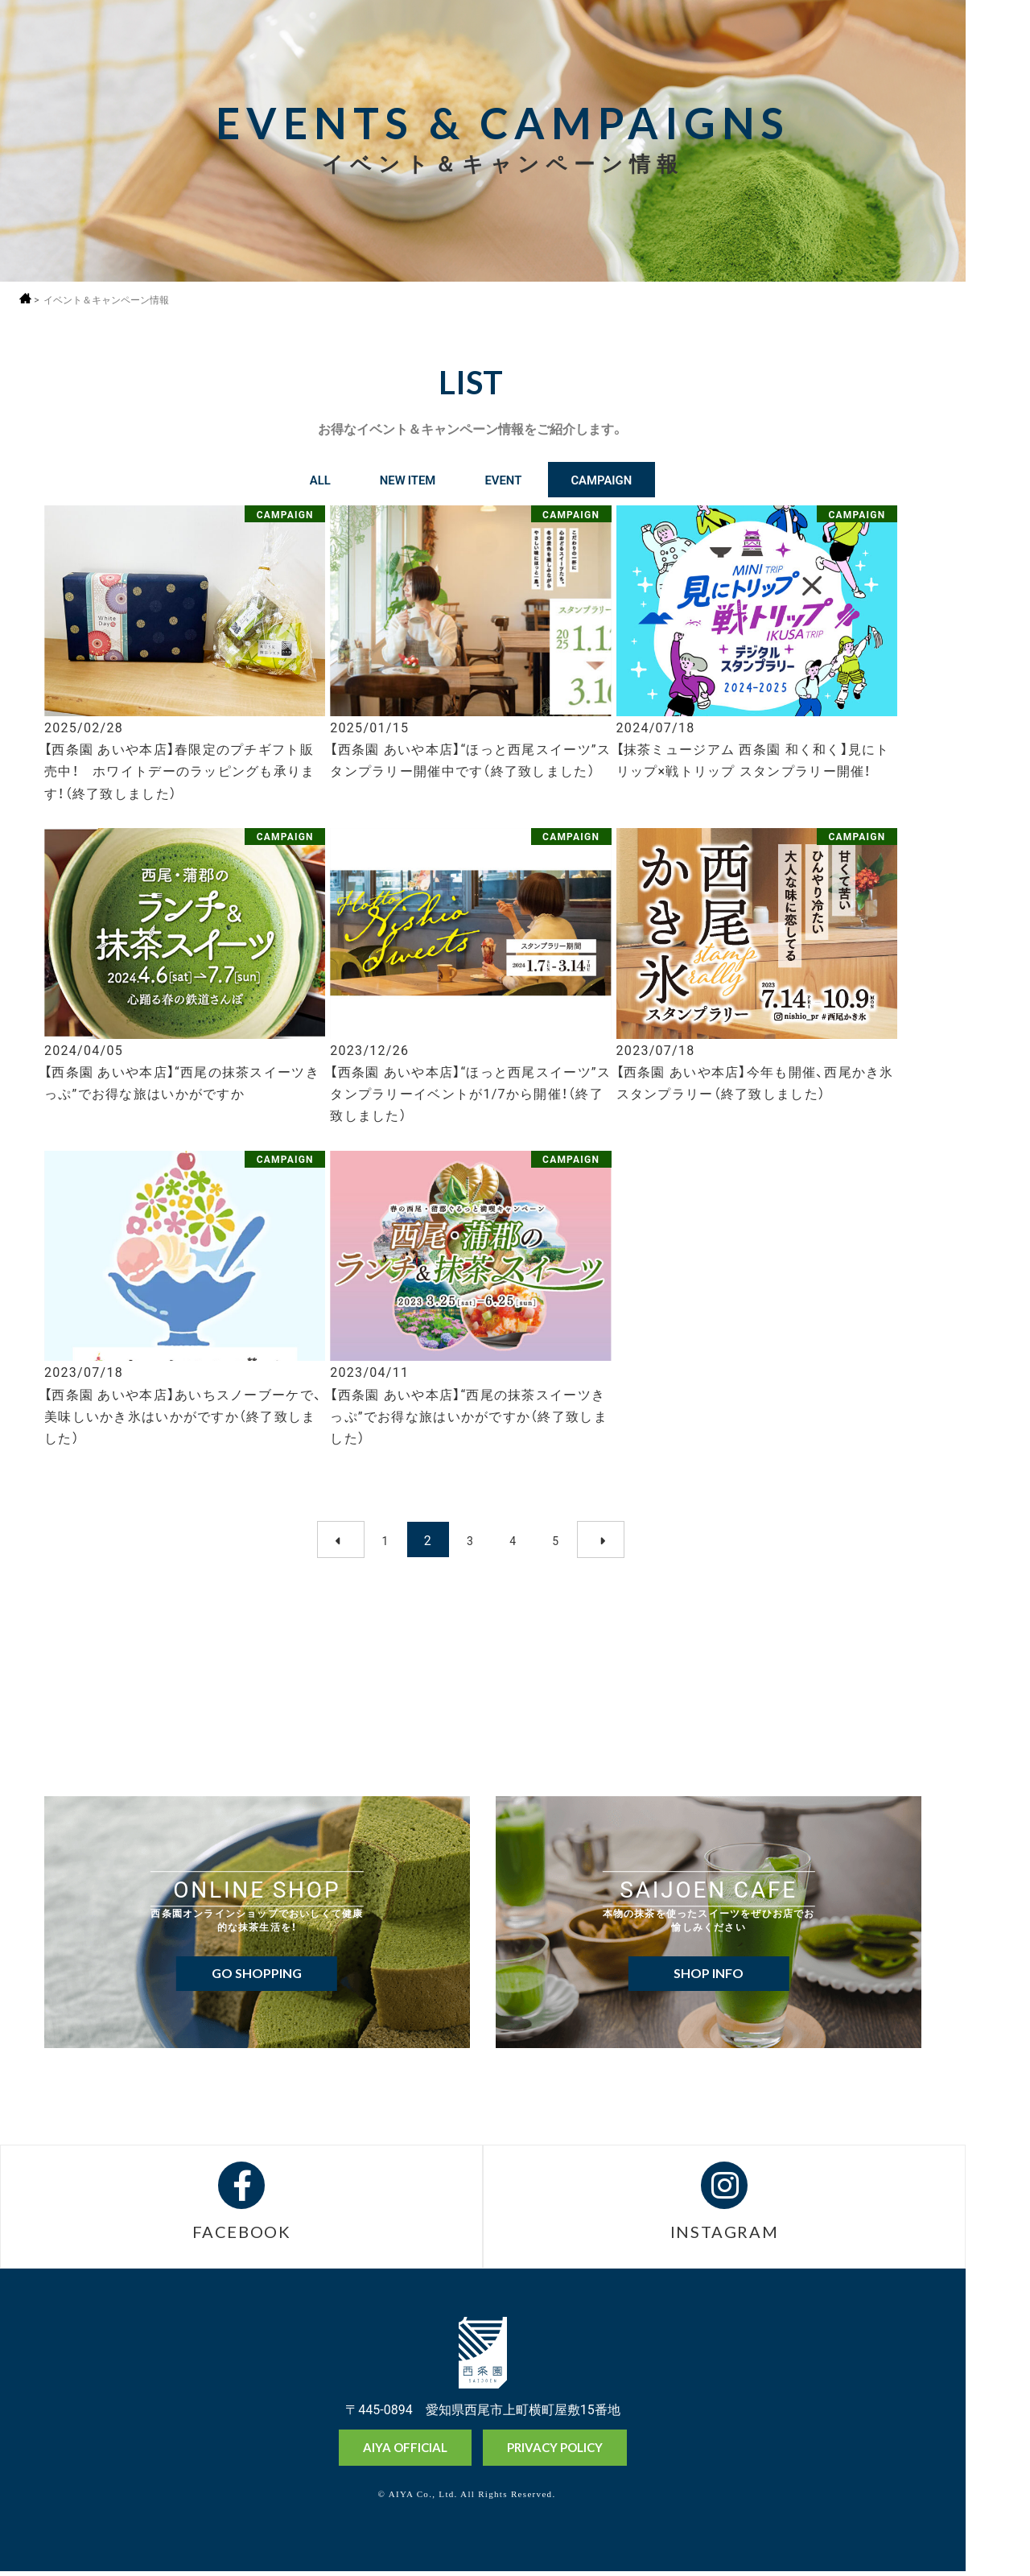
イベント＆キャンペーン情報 (107, 300)
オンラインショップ (997, 2442)
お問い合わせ (997, 2558)
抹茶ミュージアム (997, 2502)
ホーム (26, 298)
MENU (997, 42)
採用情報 (997, 86)
